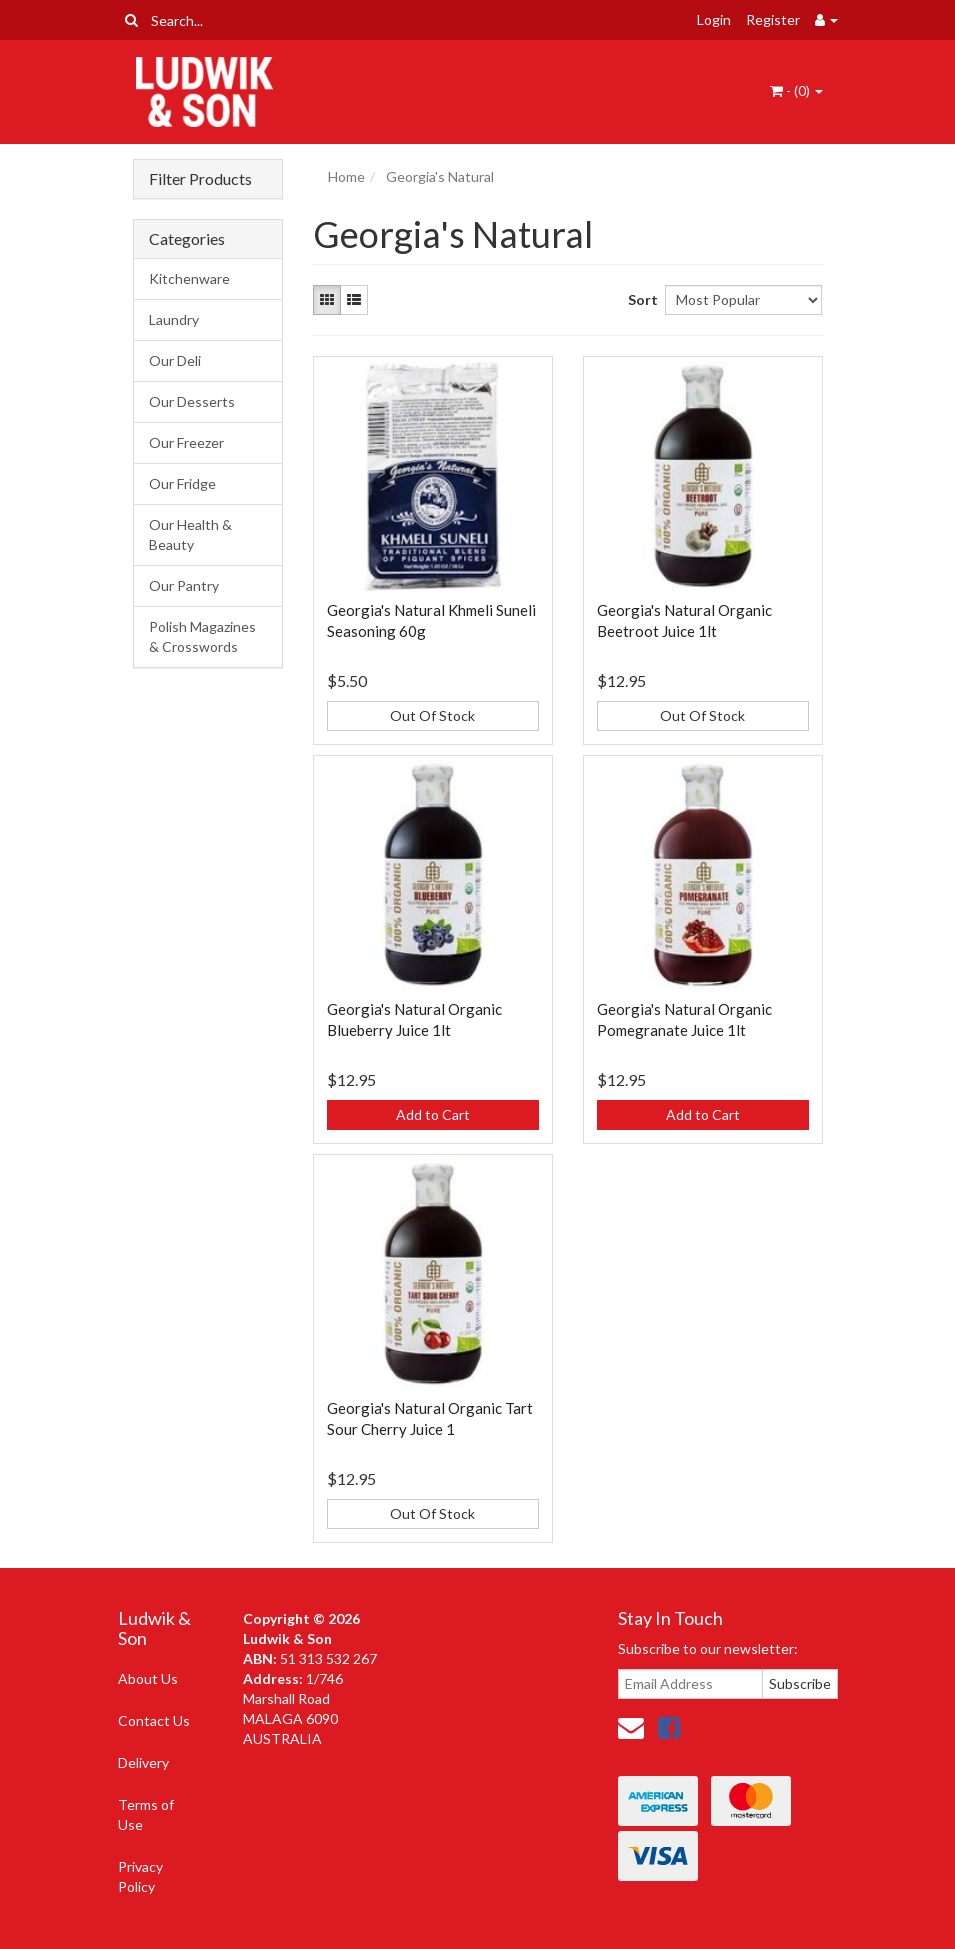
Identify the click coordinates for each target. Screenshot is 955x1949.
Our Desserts (192, 401)
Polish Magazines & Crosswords (202, 636)
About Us (148, 1678)
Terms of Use (146, 1814)
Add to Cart (433, 1114)
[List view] (354, 300)
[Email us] (631, 1727)
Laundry (174, 319)
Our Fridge (182, 483)
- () (796, 90)
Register (773, 19)
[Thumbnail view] (327, 300)
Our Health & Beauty (190, 534)
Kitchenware (189, 278)
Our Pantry (184, 585)
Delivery (143, 1762)
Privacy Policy (140, 1876)
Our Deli (175, 360)
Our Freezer (186, 442)
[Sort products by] (744, 300)
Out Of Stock (432, 715)
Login (714, 19)
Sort (639, 299)
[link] (669, 1727)
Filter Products (200, 179)
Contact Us (154, 1720)
